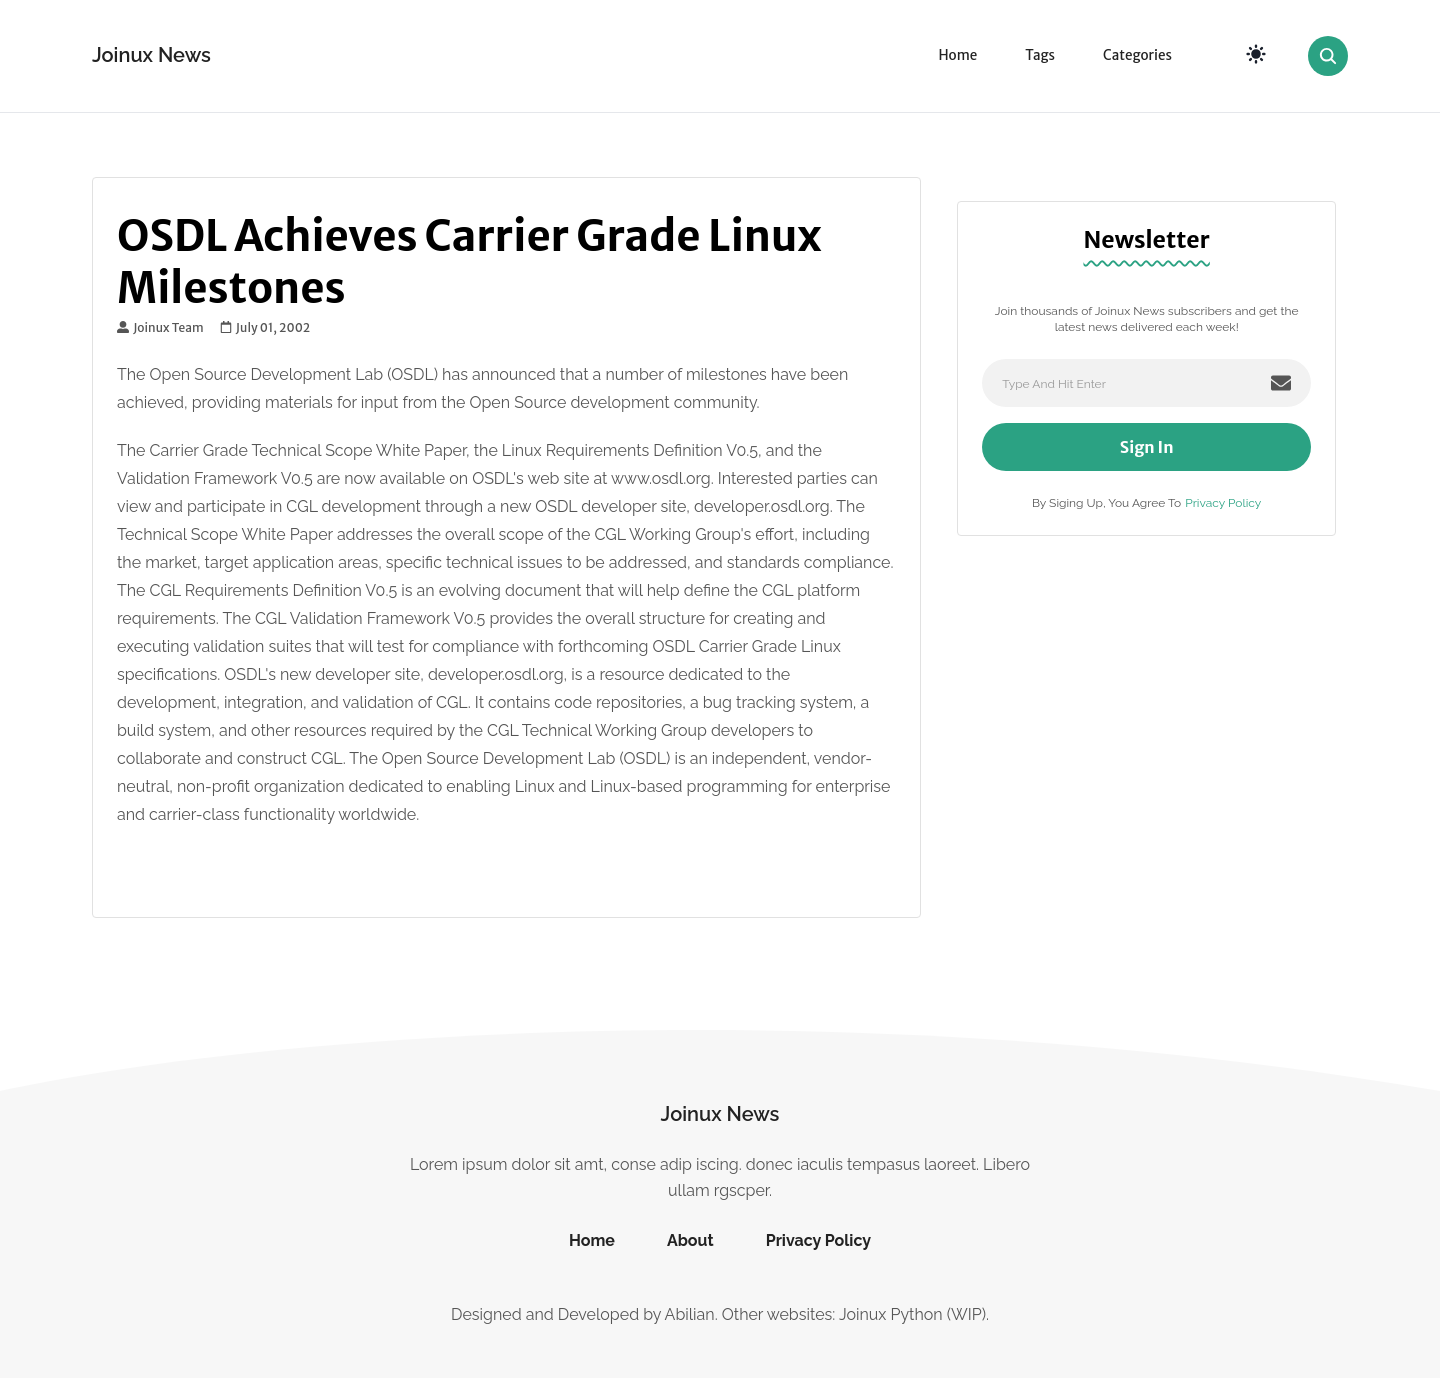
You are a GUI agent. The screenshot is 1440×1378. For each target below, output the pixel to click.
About (690, 1240)
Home (957, 55)
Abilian (690, 1314)
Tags (1040, 55)
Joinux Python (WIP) (912, 1314)
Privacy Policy (1223, 503)
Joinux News (151, 55)
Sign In (1147, 447)
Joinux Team (160, 328)
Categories (1137, 55)
